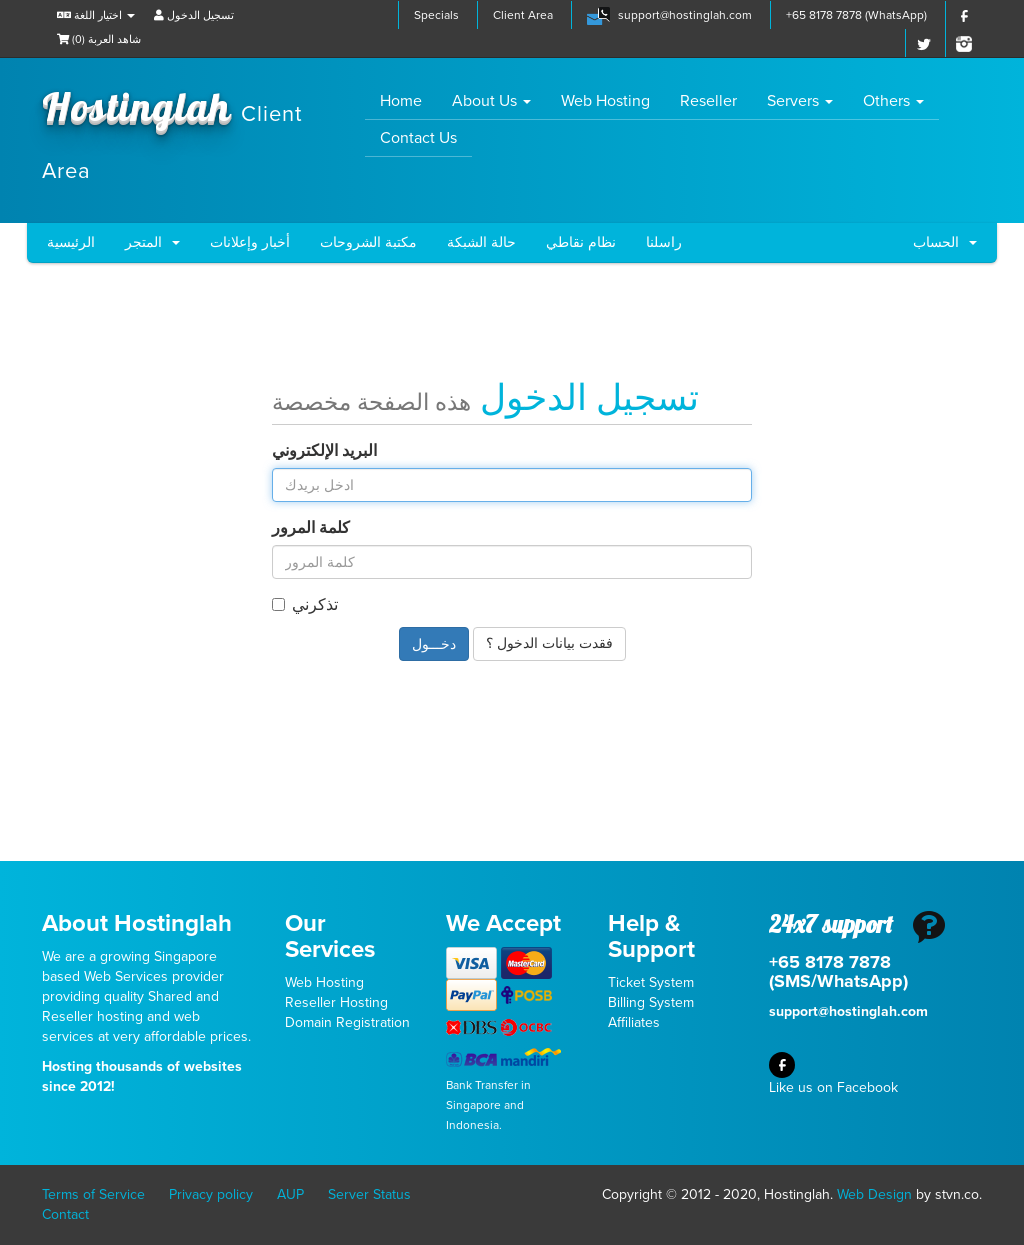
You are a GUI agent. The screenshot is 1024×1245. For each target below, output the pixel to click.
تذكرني (305, 605)
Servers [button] (800, 101)
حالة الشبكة (481, 242)
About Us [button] (491, 101)
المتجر (152, 242)
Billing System (651, 1002)
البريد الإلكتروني (324, 451)
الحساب (945, 242)
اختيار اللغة (96, 15)
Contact (65, 1214)
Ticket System (651, 982)
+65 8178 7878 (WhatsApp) (856, 15)
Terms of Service (93, 1194)
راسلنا (664, 242)
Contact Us (418, 138)
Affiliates (634, 1022)
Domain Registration (347, 1022)
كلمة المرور (311, 528)
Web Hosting (605, 101)
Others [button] (893, 101)
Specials (436, 15)
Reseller (708, 101)
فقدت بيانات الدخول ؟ (549, 643)
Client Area (523, 15)
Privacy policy (211, 1194)
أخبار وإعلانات (250, 242)
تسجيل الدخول (194, 15)
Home (408, 100)
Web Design (874, 1194)
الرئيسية (71, 242)
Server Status (369, 1194)
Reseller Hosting (336, 1002)
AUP (290, 1194)
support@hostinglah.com (685, 15)
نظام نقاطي (581, 242)
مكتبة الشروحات (368, 242)
